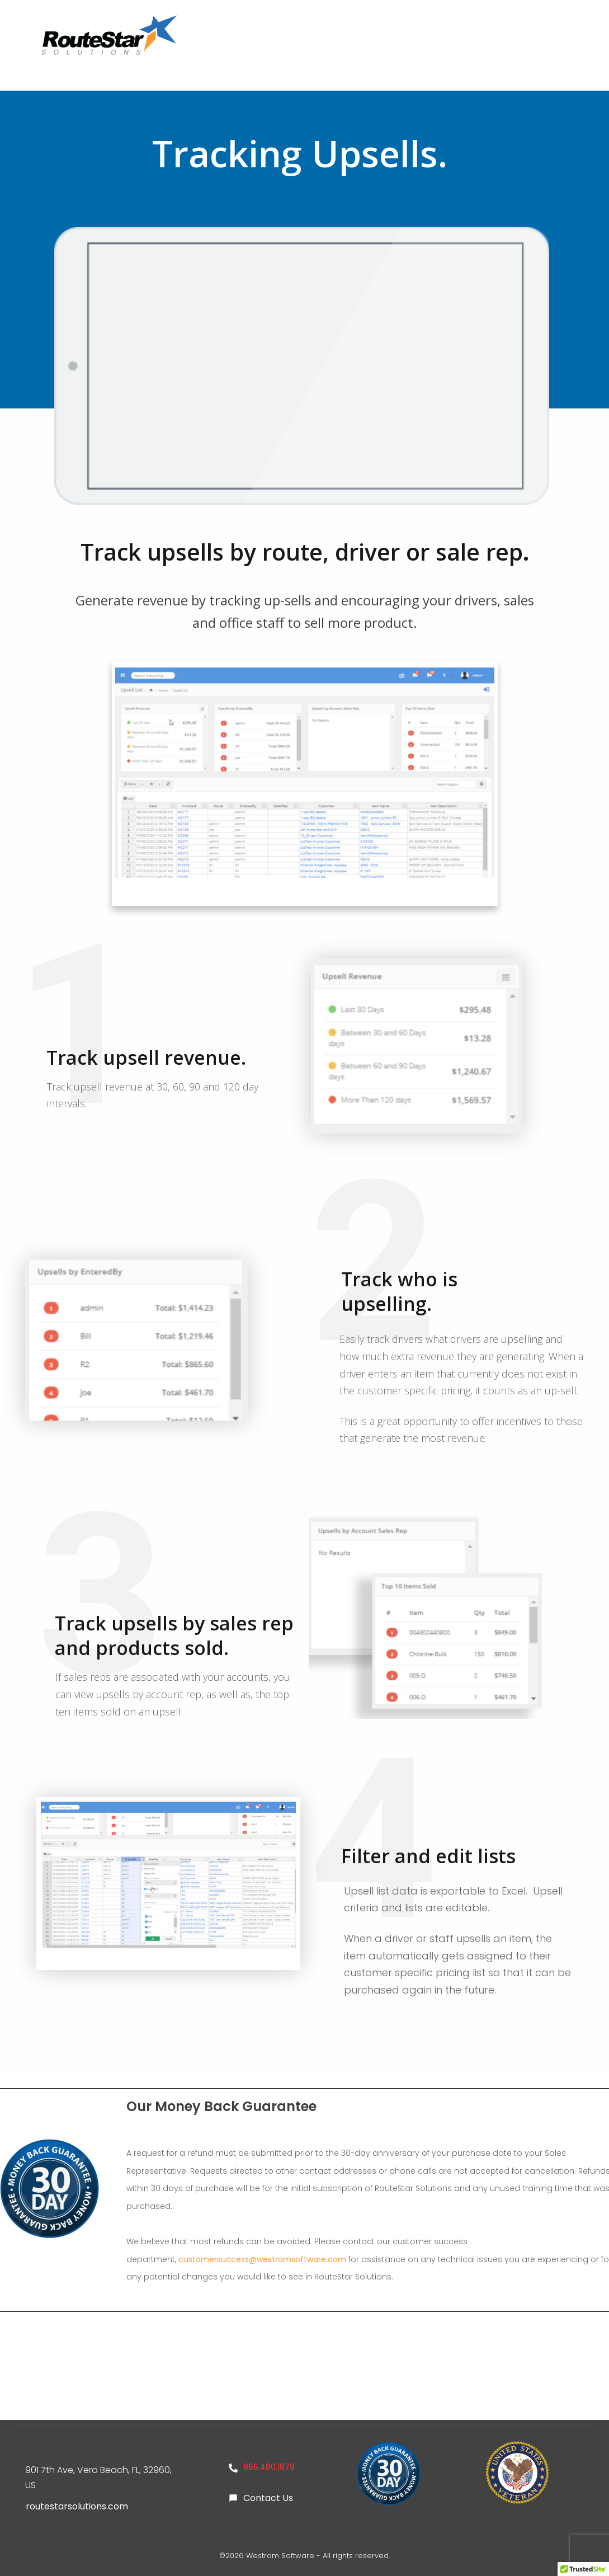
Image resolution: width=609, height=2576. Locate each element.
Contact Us (268, 2498)
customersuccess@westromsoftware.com (262, 2259)
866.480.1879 (269, 2466)
